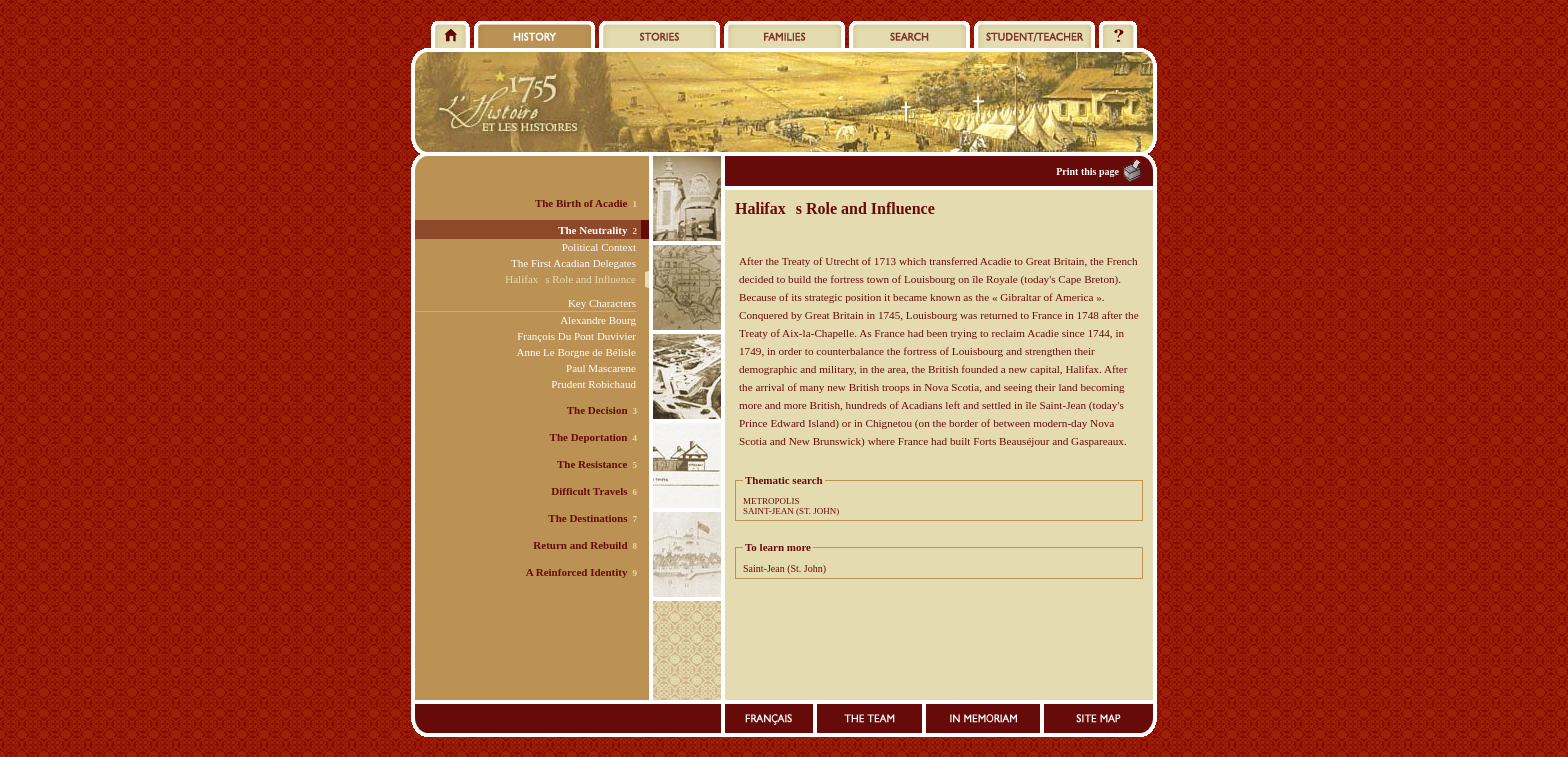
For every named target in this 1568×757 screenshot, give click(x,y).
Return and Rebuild (580, 545)
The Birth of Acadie (581, 203)
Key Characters (602, 303)
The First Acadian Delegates (573, 263)
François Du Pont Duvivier (576, 336)
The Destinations (587, 518)
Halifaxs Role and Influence (570, 279)
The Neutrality (592, 230)
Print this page (1087, 171)
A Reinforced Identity (577, 572)
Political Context (599, 247)
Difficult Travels (589, 491)
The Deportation (589, 437)
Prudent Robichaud (593, 384)
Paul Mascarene (601, 368)
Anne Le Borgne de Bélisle (576, 352)
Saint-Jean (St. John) (784, 568)
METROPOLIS (771, 501)
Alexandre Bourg (598, 320)
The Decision (597, 410)
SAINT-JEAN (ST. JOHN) (791, 511)
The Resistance (592, 464)
